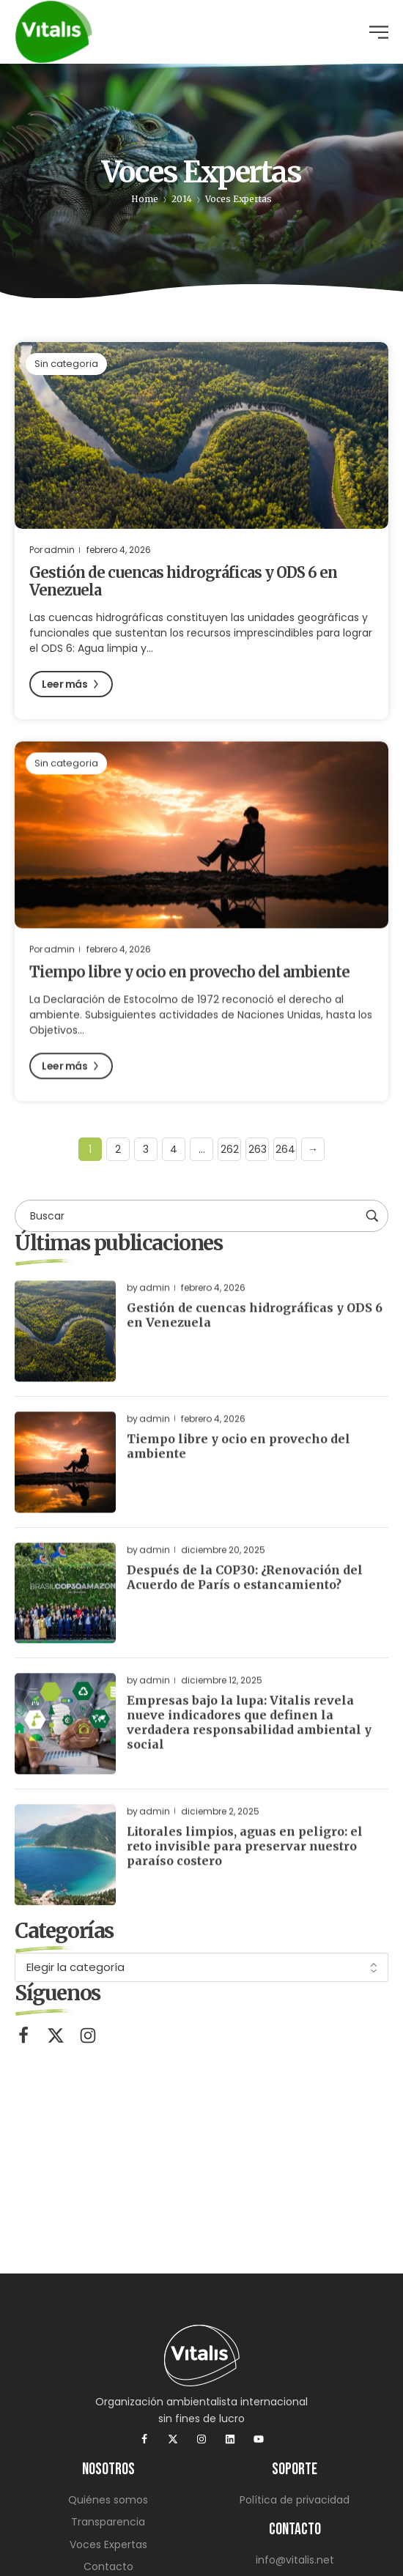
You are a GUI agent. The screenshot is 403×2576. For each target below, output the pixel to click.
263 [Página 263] (257, 1149)
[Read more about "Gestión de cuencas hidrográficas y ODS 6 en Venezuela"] (201, 436)
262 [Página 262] (230, 1149)
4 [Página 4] (173, 1149)
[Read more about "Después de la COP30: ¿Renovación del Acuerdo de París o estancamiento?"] (65, 1608)
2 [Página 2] (118, 1149)
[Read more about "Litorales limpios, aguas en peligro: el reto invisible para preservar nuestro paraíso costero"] (65, 1870)
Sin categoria (66, 364)
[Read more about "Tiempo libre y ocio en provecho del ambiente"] (201, 850)
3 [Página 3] (146, 1149)
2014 (181, 198)
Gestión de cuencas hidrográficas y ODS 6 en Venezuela (183, 582)
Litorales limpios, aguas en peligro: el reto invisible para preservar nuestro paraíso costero (245, 1862)
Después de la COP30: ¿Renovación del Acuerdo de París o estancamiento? (245, 1592)
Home (144, 198)
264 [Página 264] (285, 1149)
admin (59, 550)
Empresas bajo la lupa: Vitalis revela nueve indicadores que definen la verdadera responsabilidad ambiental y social (249, 1738)
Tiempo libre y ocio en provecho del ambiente (189, 988)
